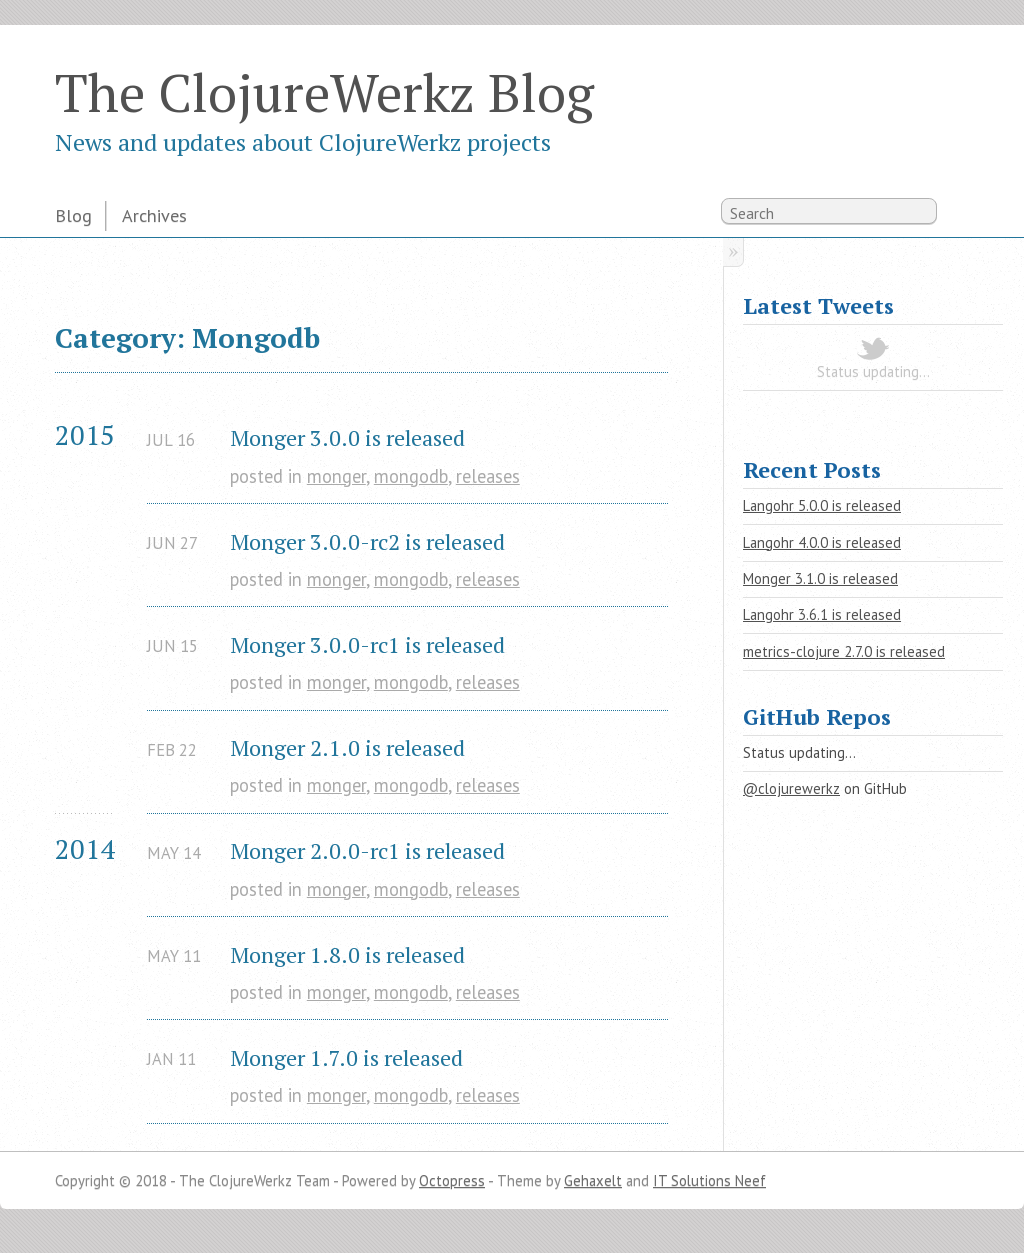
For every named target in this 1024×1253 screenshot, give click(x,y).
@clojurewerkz (791, 788)
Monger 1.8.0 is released (347, 954)
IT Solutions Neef (709, 1180)
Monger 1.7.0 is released (346, 1057)
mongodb (411, 476)
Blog (73, 215)
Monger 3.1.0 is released (820, 578)
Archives (154, 215)
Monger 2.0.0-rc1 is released (367, 850)
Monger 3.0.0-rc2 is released (367, 541)
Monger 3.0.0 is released (347, 437)
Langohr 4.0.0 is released (822, 542)
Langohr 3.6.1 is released (822, 614)
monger (336, 476)
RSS (958, 215)
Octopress (452, 1180)
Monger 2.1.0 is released (347, 747)
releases (488, 476)
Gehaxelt (593, 1180)
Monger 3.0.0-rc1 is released (367, 644)
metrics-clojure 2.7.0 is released (844, 651)
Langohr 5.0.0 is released (822, 505)
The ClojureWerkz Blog (324, 92)
